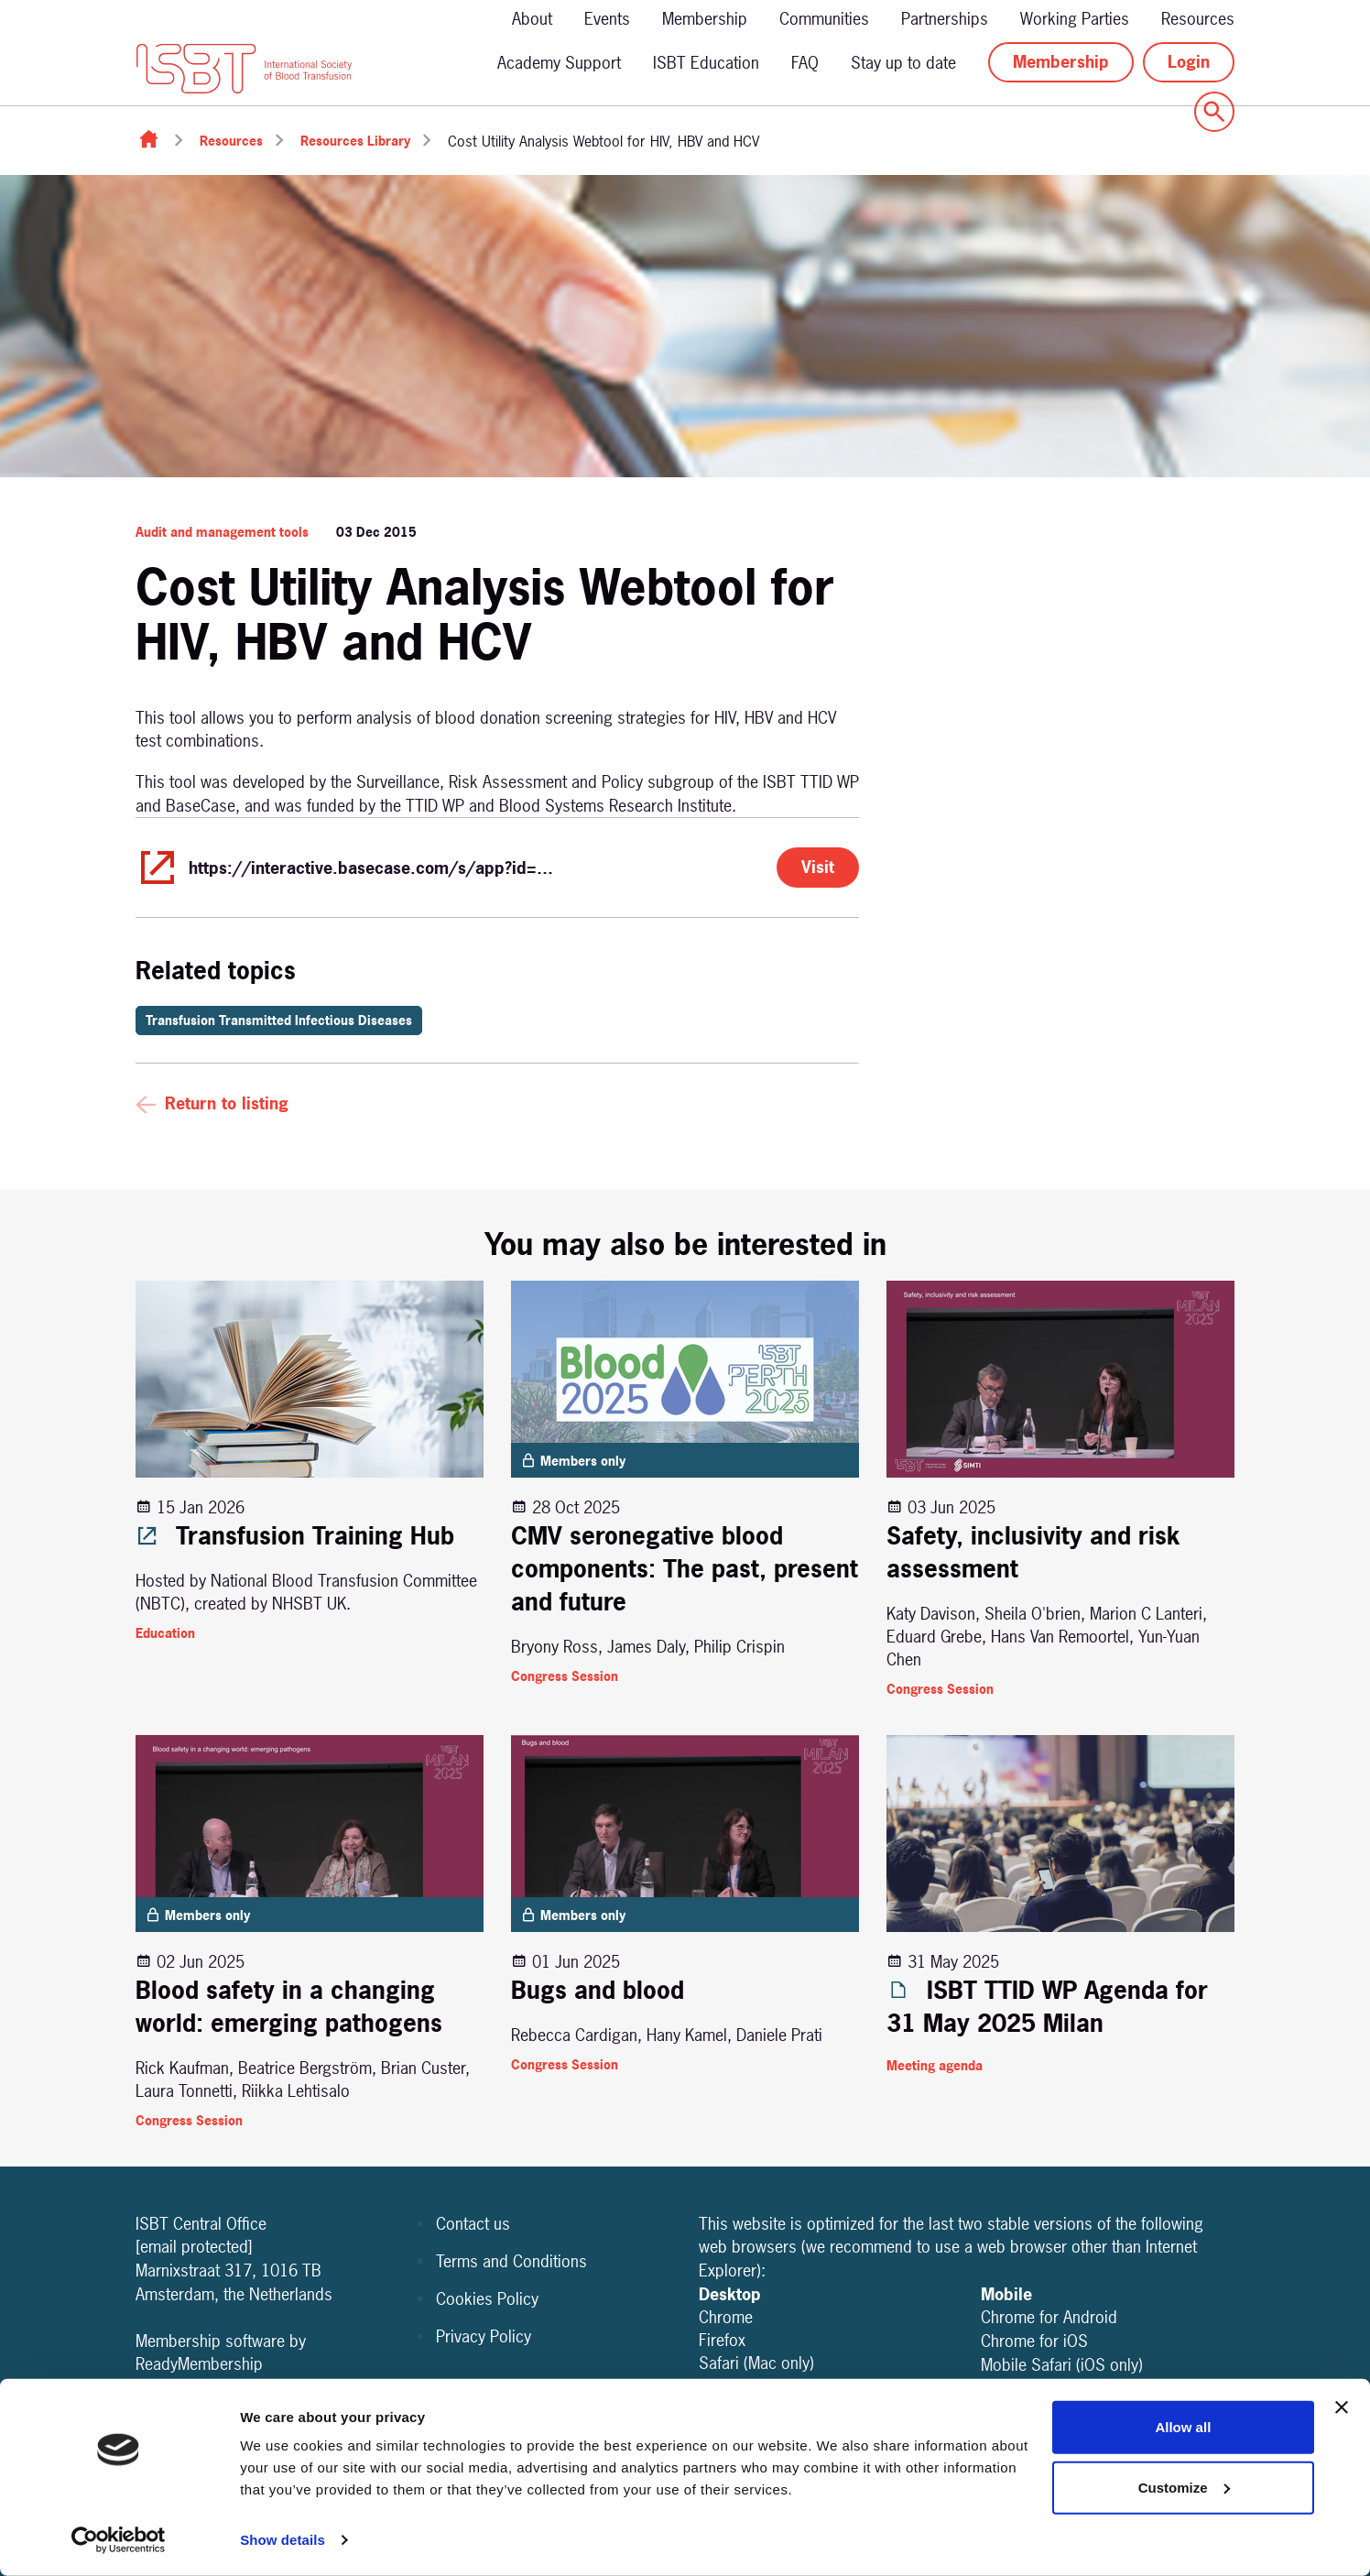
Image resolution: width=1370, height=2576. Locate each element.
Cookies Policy (487, 2298)
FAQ (805, 62)
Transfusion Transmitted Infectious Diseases (279, 1020)
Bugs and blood (597, 1990)
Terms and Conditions (511, 2261)
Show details (282, 2540)
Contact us (473, 2223)
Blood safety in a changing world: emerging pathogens (289, 2006)
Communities (824, 18)
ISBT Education (706, 62)
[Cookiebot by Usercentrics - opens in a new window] (118, 2540)
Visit (817, 867)
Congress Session (564, 1676)
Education (165, 1633)
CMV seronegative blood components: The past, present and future (684, 1569)
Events (607, 18)
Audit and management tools (222, 531)
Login (1189, 61)
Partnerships (944, 18)
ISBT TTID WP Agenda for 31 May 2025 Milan (1047, 2006)
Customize (1184, 2486)
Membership (704, 18)
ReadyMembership (199, 2363)
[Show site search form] (1214, 112)
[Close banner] (1341, 2407)
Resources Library (355, 140)
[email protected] (194, 2246)
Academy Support (559, 62)
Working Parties (1074, 18)
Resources (1197, 18)
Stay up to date (903, 62)
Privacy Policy (483, 2336)
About (532, 18)
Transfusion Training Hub (295, 1536)
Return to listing (226, 1103)
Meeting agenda (934, 2065)
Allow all (1183, 2427)
